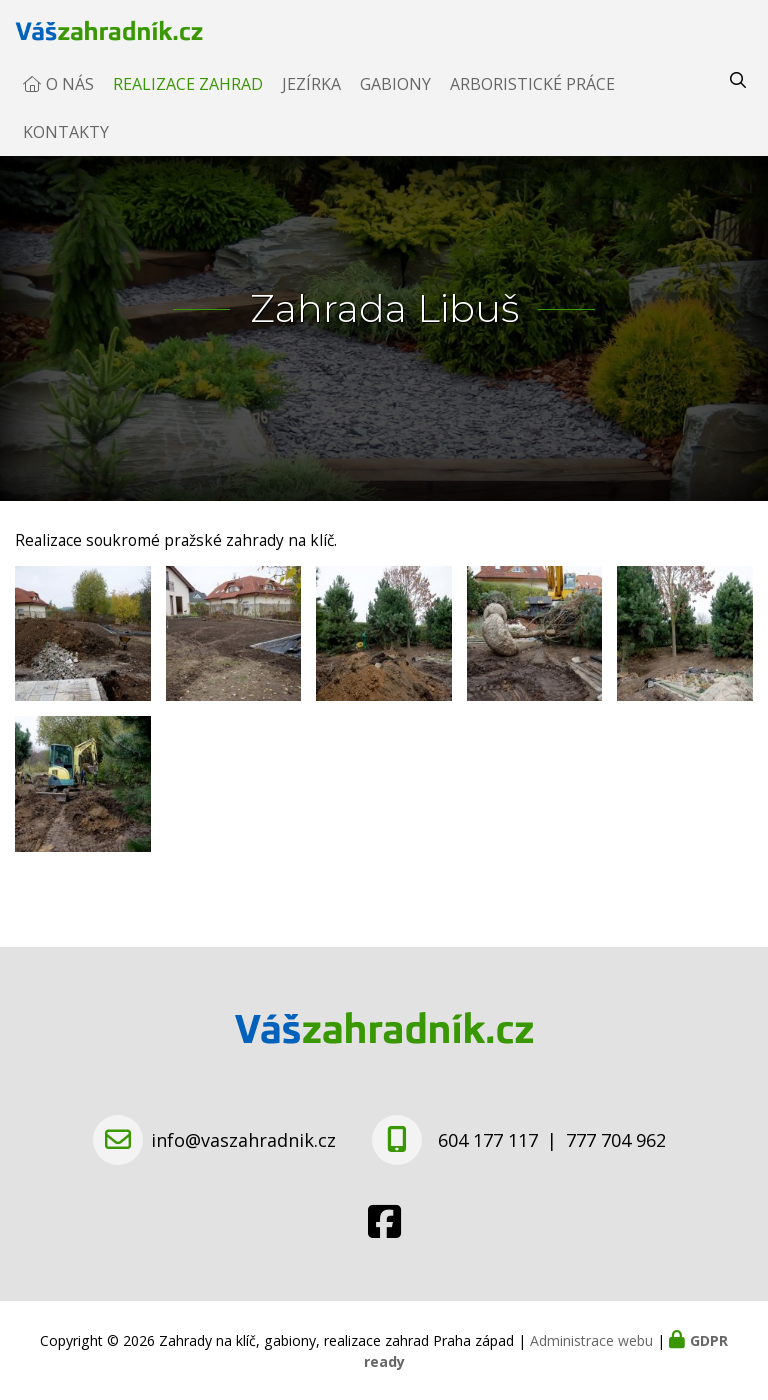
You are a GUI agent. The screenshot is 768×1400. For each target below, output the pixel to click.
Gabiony (395, 104)
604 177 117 (488, 1140)
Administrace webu (591, 1340)
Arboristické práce (532, 104)
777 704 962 (616, 1140)
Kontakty (66, 152)
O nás (70, 104)
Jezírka (311, 104)
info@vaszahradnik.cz (243, 1140)
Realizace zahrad (188, 104)
